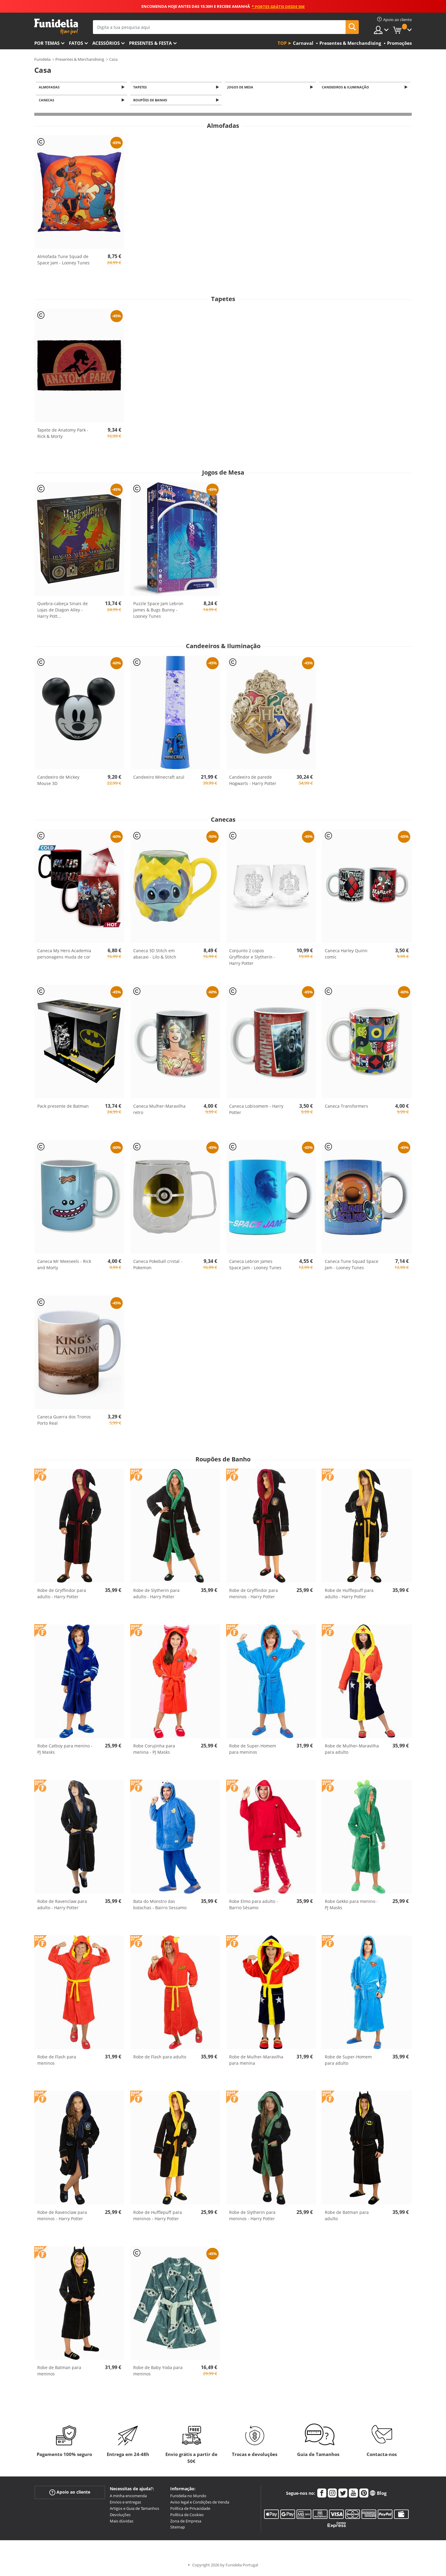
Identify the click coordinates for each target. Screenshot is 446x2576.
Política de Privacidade (190, 2510)
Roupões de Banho (151, 101)
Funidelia (42, 59)
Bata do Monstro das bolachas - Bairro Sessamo (159, 1906)
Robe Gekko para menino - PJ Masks (351, 1906)
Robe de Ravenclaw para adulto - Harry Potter (62, 1906)
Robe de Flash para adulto (159, 2058)
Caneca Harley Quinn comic (346, 955)
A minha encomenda (128, 2497)
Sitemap (177, 2528)
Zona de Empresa (185, 2522)
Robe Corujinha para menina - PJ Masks (154, 1751)
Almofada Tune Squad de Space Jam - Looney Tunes (63, 261)
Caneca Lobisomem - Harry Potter (256, 1111)
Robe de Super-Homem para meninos (252, 1751)
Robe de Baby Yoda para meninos (158, 2372)
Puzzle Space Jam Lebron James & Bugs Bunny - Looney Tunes (158, 611)
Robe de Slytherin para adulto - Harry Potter (156, 1595)
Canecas (47, 101)
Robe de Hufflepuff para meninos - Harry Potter (157, 2217)
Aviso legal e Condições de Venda (199, 2504)
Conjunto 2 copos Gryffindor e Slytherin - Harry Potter (252, 958)
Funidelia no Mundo (188, 2497)
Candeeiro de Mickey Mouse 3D (58, 782)
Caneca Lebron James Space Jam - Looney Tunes (255, 1266)
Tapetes (141, 87)
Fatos (76, 43)
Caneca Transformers (346, 1107)
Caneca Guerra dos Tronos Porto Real (64, 1422)
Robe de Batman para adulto (347, 2217)
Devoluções (120, 2516)
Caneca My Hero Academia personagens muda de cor (64, 955)
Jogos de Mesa (241, 87)
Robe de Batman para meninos (59, 2372)
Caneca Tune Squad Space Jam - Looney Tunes (351, 1266)
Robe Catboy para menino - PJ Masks (64, 1751)
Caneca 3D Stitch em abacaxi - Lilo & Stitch (154, 955)
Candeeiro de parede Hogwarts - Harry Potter (252, 782)
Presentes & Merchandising (79, 59)
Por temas (47, 43)
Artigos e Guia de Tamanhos (134, 2510)
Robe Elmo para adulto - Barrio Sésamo (253, 1906)
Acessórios (106, 43)
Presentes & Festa (150, 43)
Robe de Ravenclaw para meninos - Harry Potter (62, 2217)
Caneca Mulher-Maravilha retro (159, 1111)
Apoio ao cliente (69, 2494)
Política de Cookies (187, 2516)
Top (282, 43)
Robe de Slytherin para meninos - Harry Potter (252, 2217)
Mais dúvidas (121, 2522)
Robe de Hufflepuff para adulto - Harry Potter (349, 1595)
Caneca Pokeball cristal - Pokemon (157, 1266)
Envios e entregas (125, 2504)
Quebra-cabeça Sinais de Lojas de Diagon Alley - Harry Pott (62, 611)
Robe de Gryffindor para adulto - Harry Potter (61, 1595)
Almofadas (50, 87)
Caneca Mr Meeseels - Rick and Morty (64, 1266)
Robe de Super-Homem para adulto (348, 2062)
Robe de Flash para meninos (56, 2062)
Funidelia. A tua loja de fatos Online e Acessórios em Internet (56, 27)
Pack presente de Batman (63, 1107)
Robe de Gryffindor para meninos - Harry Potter (253, 1595)
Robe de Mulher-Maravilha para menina (256, 2062)
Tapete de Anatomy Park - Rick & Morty (62, 435)
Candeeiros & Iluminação (346, 87)
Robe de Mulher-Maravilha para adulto (352, 1751)
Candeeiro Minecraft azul (158, 779)
